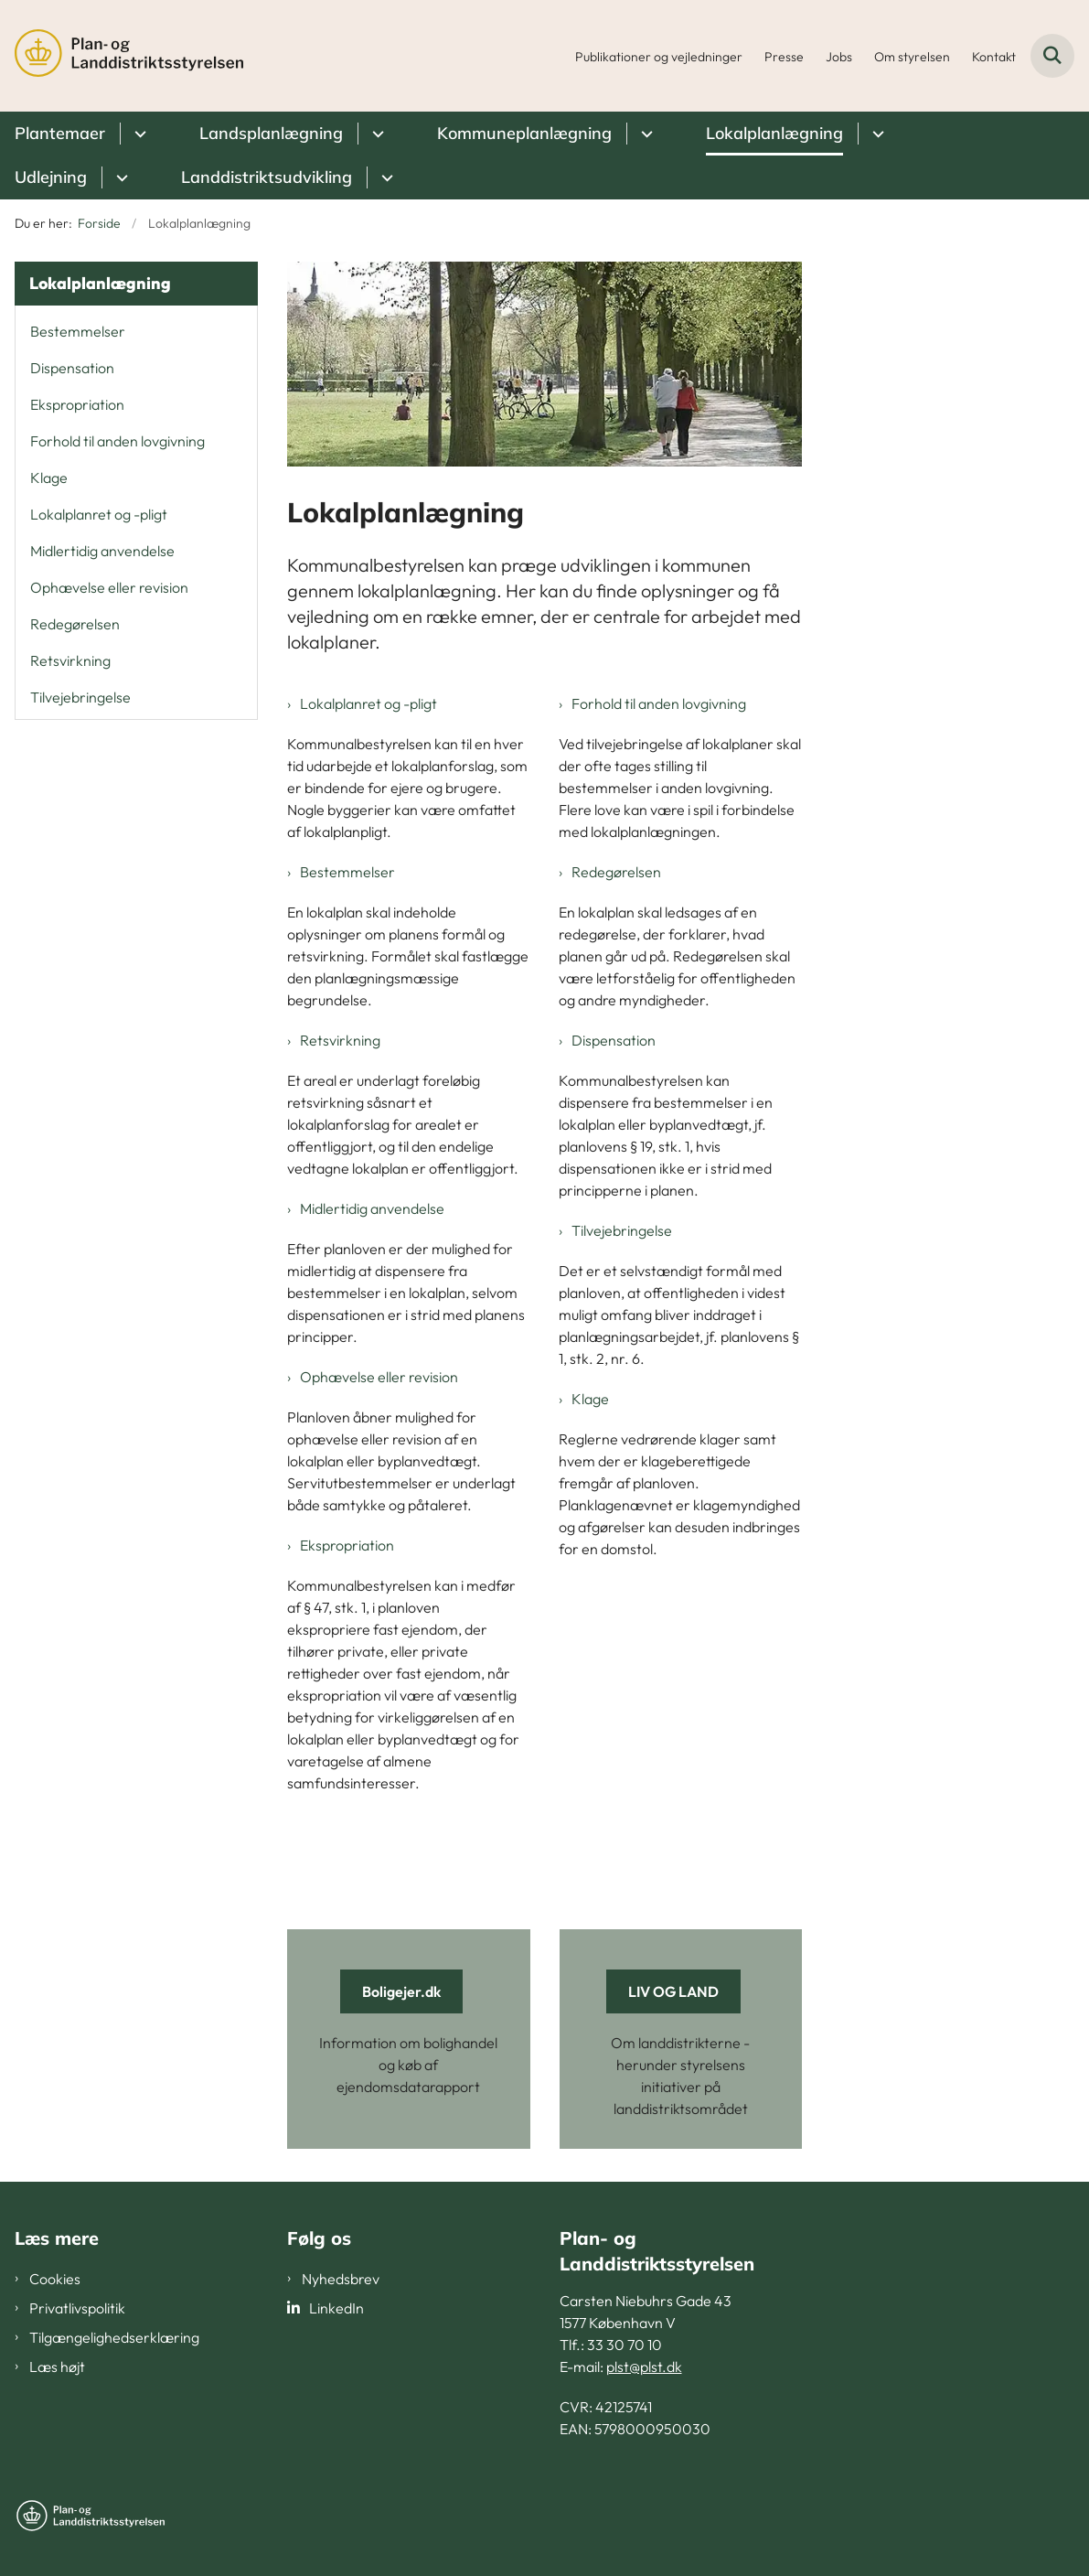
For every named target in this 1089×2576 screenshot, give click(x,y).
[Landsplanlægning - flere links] (375, 134)
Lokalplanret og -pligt (368, 703)
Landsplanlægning (271, 133)
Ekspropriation (347, 1545)
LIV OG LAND (673, 1991)
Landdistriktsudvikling (266, 177)
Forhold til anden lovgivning (658, 703)
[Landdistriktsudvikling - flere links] (384, 177)
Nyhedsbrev (340, 2279)
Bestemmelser (347, 872)
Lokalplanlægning (774, 133)
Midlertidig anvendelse (372, 1208)
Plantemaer (60, 133)
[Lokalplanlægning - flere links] (875, 134)
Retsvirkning (340, 1040)
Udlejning (51, 177)
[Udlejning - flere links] (119, 177)
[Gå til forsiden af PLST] (121, 55)
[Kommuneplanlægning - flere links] (644, 134)
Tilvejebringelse (621, 1230)
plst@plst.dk (644, 2366)
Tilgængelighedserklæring (114, 2337)
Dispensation (613, 1040)
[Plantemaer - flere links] (137, 134)
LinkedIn (336, 2308)
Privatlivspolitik (77, 2308)
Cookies (54, 2279)
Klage (590, 1399)
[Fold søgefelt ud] (1052, 56)
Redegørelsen (616, 872)
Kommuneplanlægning (524, 133)
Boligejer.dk (401, 1991)
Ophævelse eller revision (379, 1377)
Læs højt (57, 2366)
